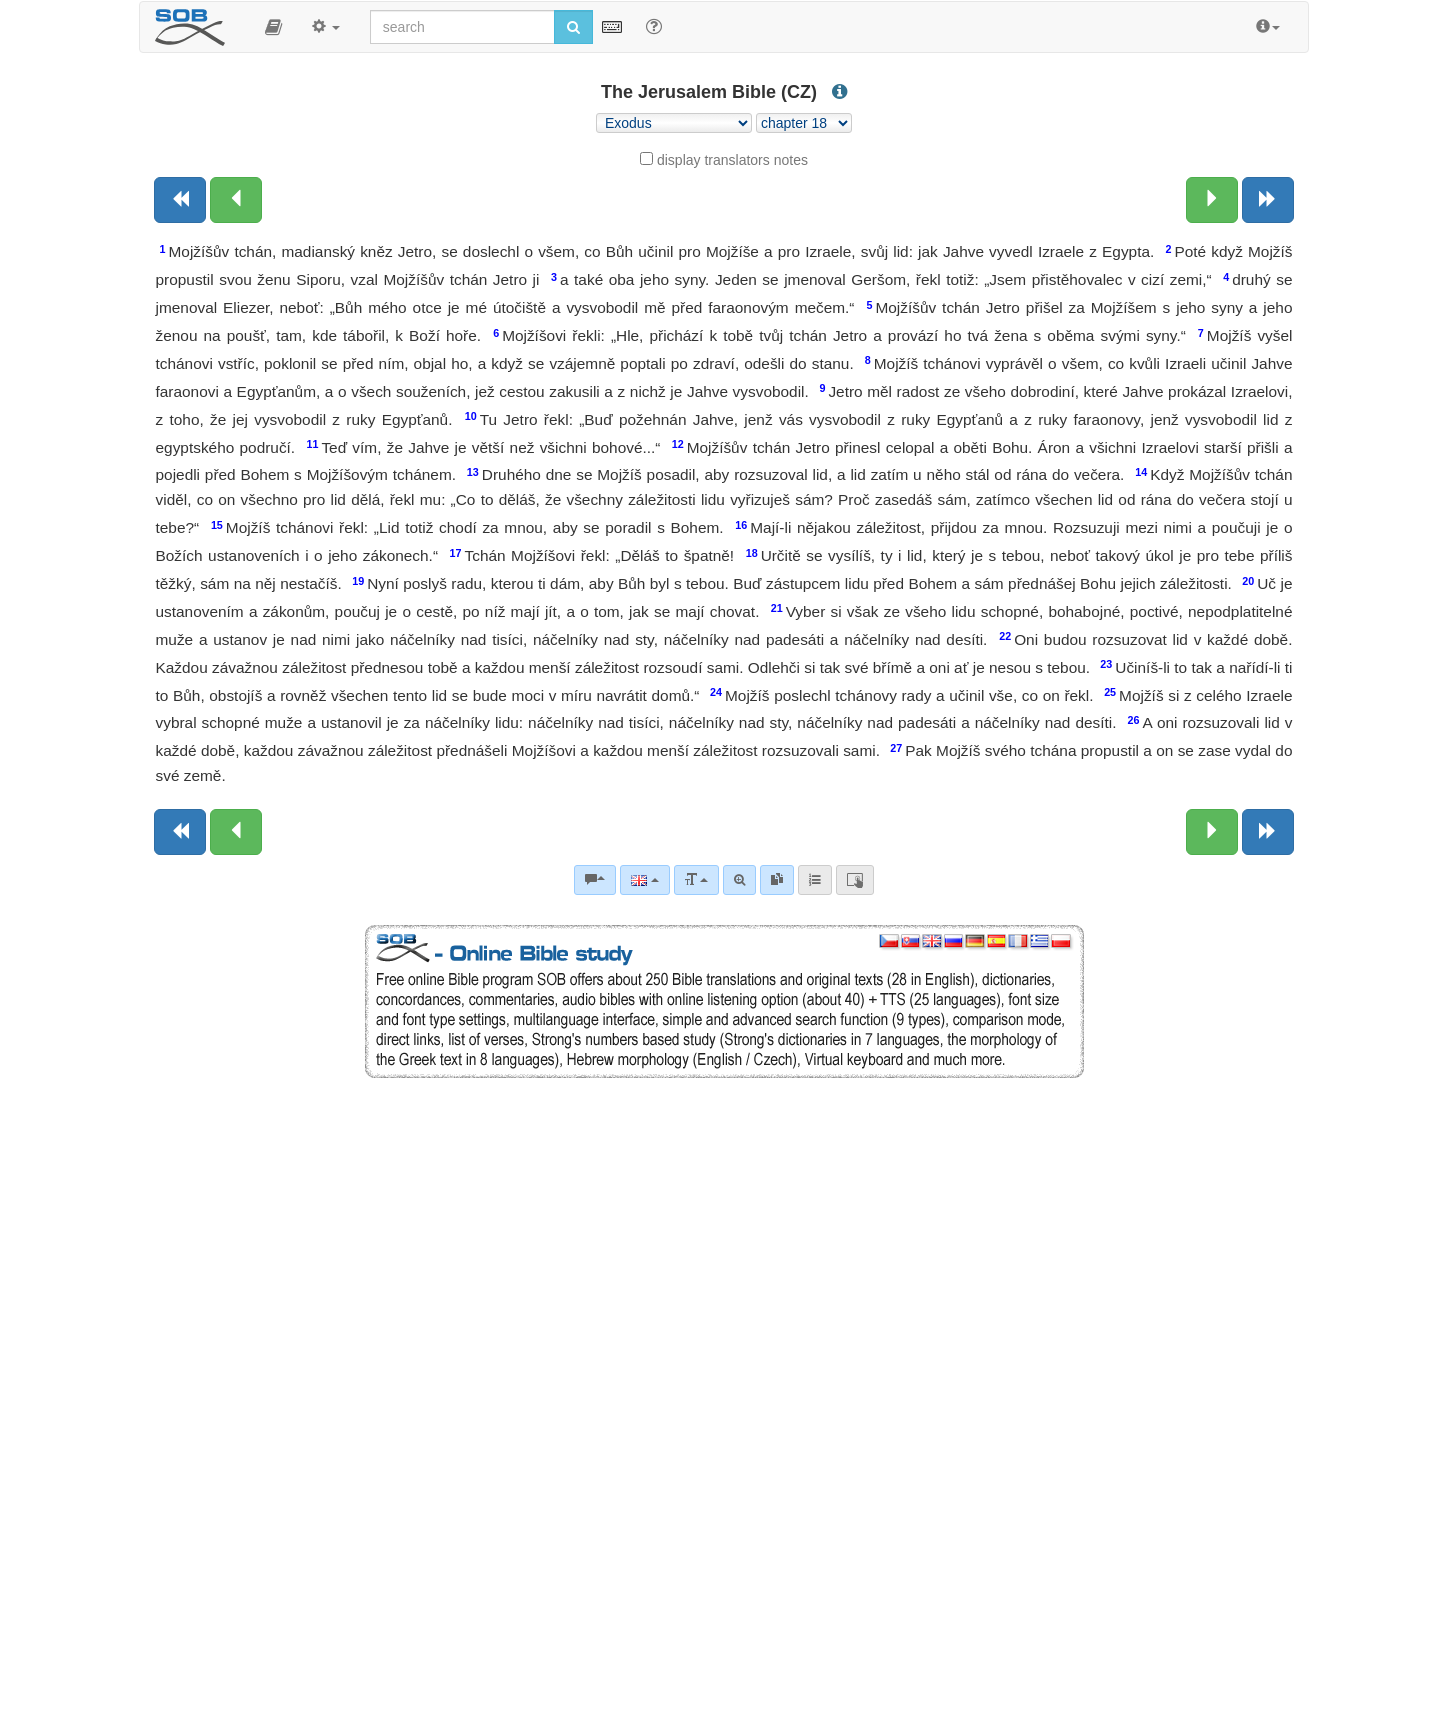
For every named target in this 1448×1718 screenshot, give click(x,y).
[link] (777, 880)
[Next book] (1268, 200)
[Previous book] (180, 200)
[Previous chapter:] (236, 200)
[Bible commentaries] (595, 880)
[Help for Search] (654, 26)
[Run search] (573, 27)
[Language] (644, 880)
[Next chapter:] (1212, 200)
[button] (273, 27)
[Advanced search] (739, 880)
